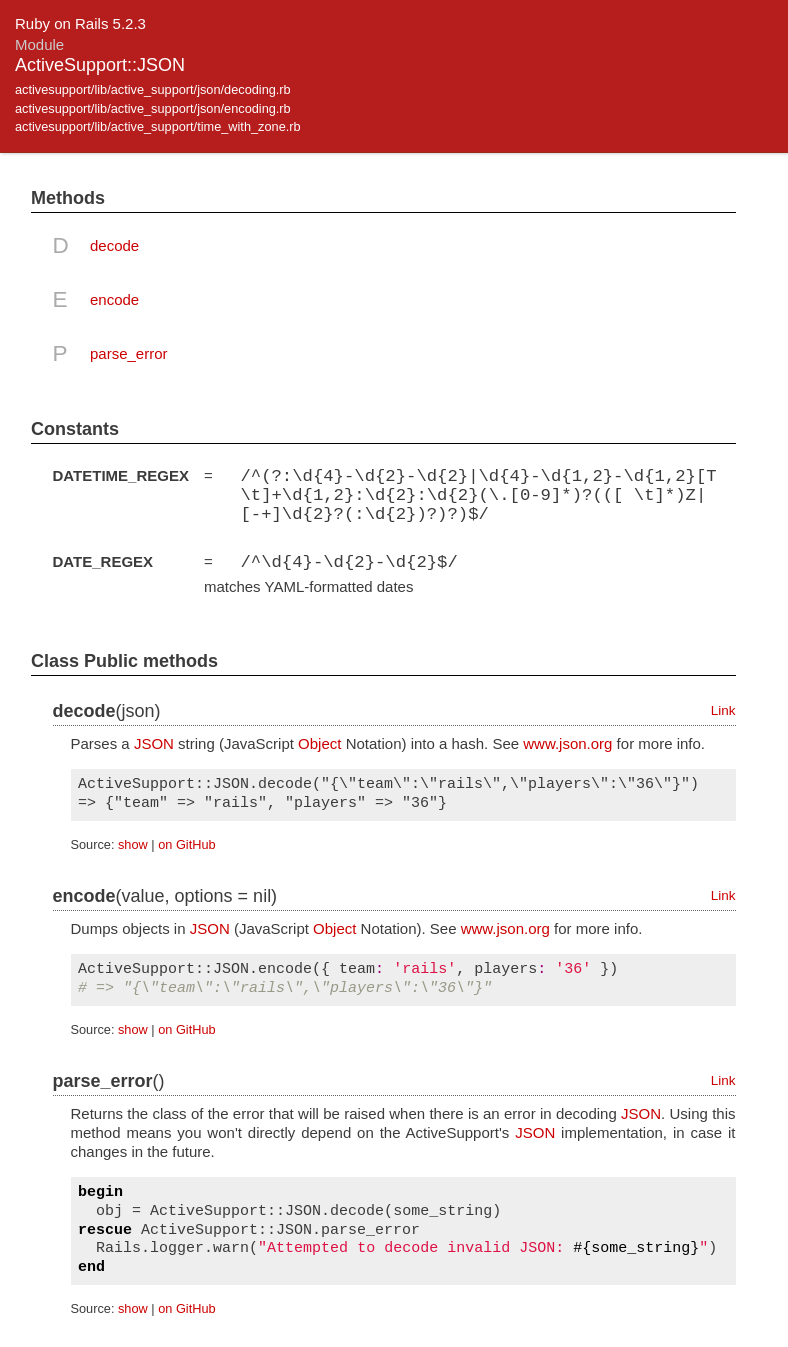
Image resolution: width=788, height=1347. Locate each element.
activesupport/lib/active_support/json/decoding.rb (153, 89)
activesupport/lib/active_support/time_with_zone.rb (158, 126)
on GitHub (186, 843)
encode (114, 299)
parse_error (129, 353)
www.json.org (567, 741)
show (133, 843)
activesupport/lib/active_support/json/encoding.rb (153, 108)
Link (723, 708)
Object (319, 741)
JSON (154, 741)
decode (114, 245)
